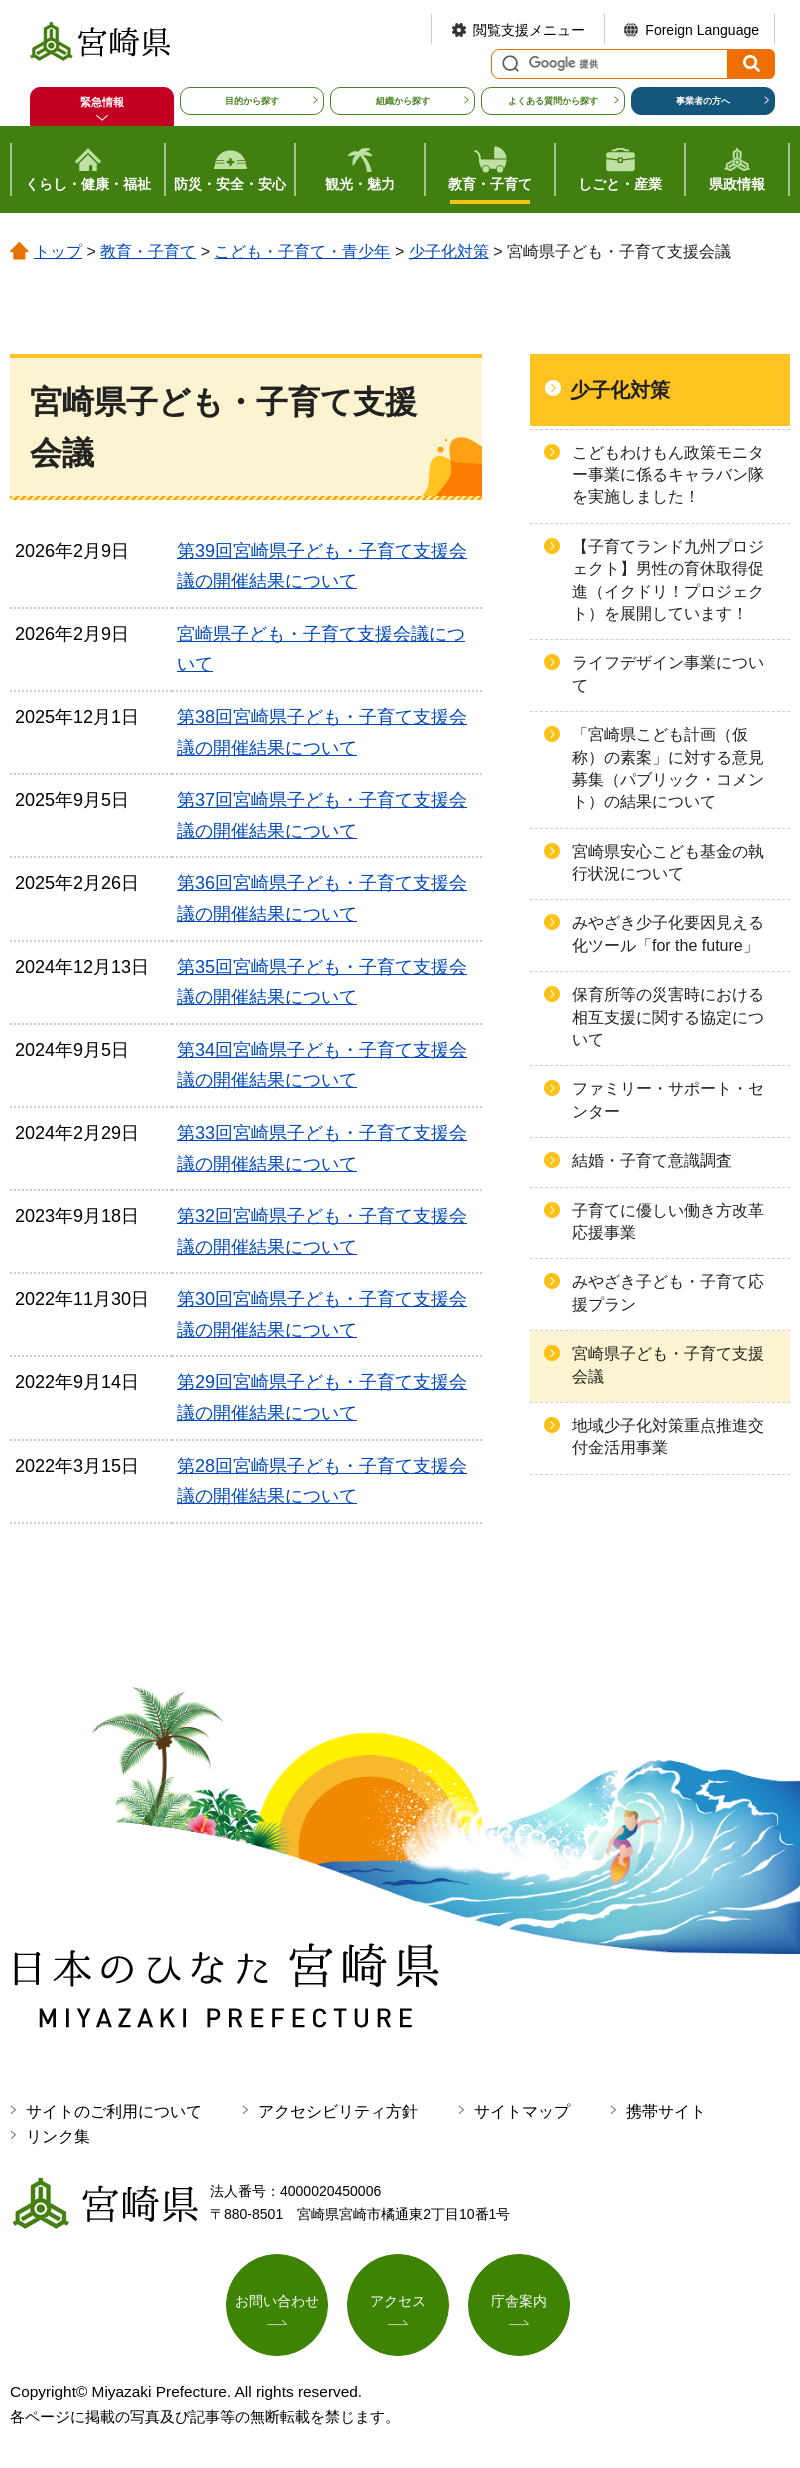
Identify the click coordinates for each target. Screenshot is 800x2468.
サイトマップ (522, 2111)
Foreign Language (702, 30)
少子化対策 (449, 251)
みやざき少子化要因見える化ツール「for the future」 (668, 933)
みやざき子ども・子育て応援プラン (668, 1292)
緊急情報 (102, 102)
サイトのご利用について (114, 2111)
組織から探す (403, 101)
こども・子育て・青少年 (302, 251)
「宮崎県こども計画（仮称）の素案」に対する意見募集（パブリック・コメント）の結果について (668, 768)
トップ (58, 251)
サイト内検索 (508, 64)
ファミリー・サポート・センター (668, 1099)
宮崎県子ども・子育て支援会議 (668, 1364)
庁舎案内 (519, 2301)
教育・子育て (148, 251)
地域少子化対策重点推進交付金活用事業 (668, 1436)
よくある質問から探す (553, 101)
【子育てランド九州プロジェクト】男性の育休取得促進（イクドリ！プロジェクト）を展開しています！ (668, 580)
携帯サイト (666, 2111)
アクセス (398, 2301)
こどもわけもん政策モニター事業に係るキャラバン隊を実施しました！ (668, 475)
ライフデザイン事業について (668, 673)
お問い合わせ (277, 2301)
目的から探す (252, 101)
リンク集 (58, 2136)
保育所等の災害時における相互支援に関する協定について (668, 1017)
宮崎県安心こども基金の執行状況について (668, 862)
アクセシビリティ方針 (338, 2111)
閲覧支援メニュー (529, 30)
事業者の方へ (703, 101)
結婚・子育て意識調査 (652, 1160)
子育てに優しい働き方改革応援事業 (668, 1221)
